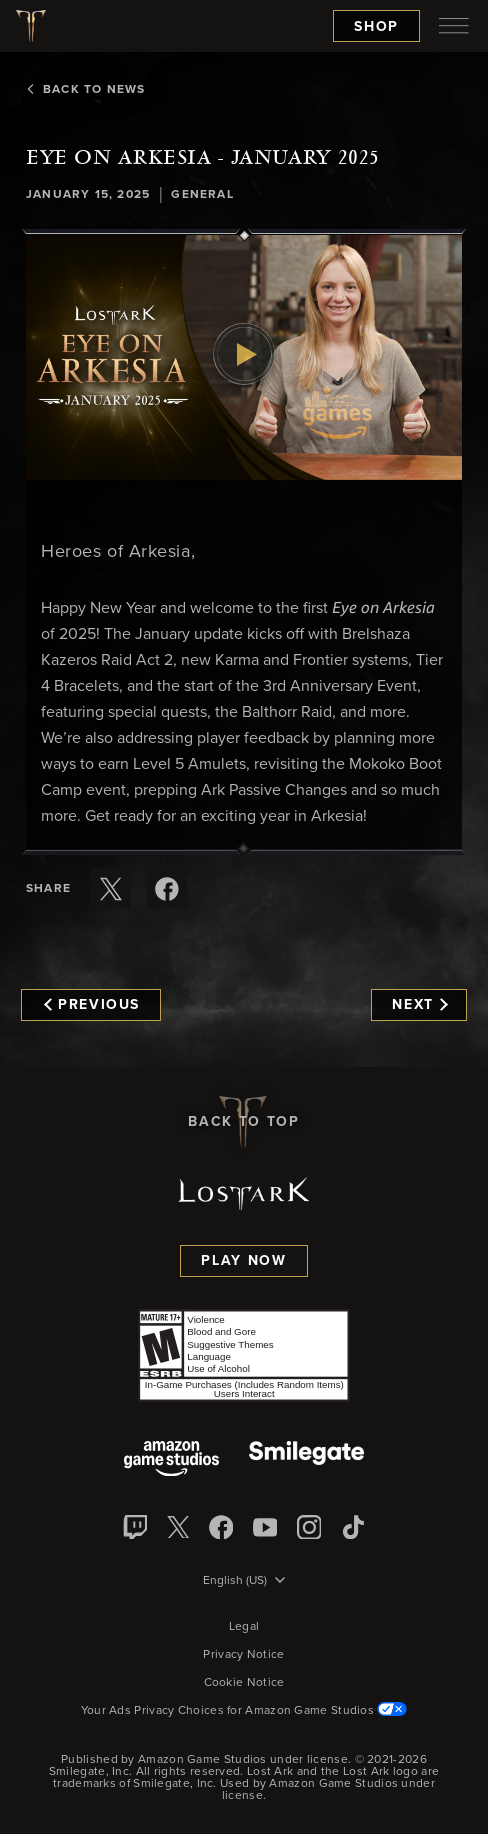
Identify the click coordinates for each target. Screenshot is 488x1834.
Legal (244, 1627)
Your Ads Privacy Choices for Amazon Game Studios (244, 1711)
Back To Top (243, 1122)
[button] (244, 357)
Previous (92, 1005)
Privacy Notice (243, 1655)
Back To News (85, 90)
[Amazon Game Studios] (171, 1460)
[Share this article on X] (111, 889)
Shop (376, 27)
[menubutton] (454, 26)
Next (419, 1005)
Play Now (243, 1261)
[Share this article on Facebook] (167, 889)
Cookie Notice (244, 1683)
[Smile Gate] (306, 1460)
